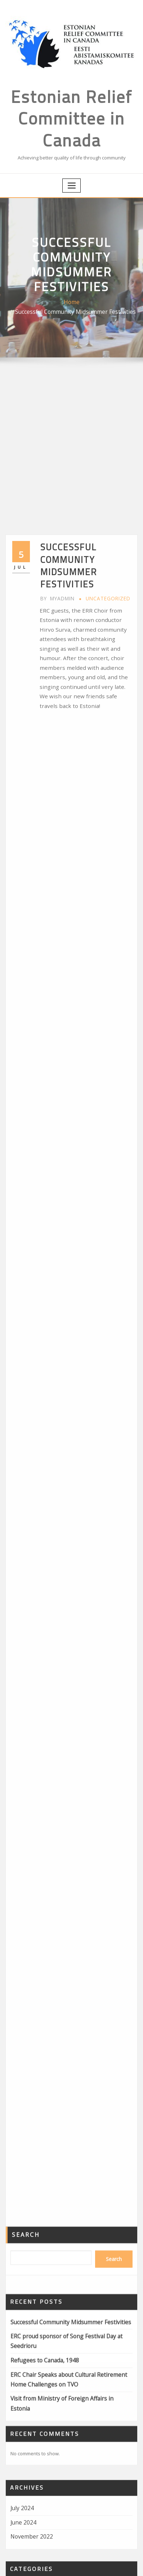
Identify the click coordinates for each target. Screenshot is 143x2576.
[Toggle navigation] (71, 169)
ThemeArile (119, 2562)
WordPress (90, 2562)
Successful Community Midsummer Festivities (81, 296)
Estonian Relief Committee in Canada (71, 107)
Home (18, 296)
